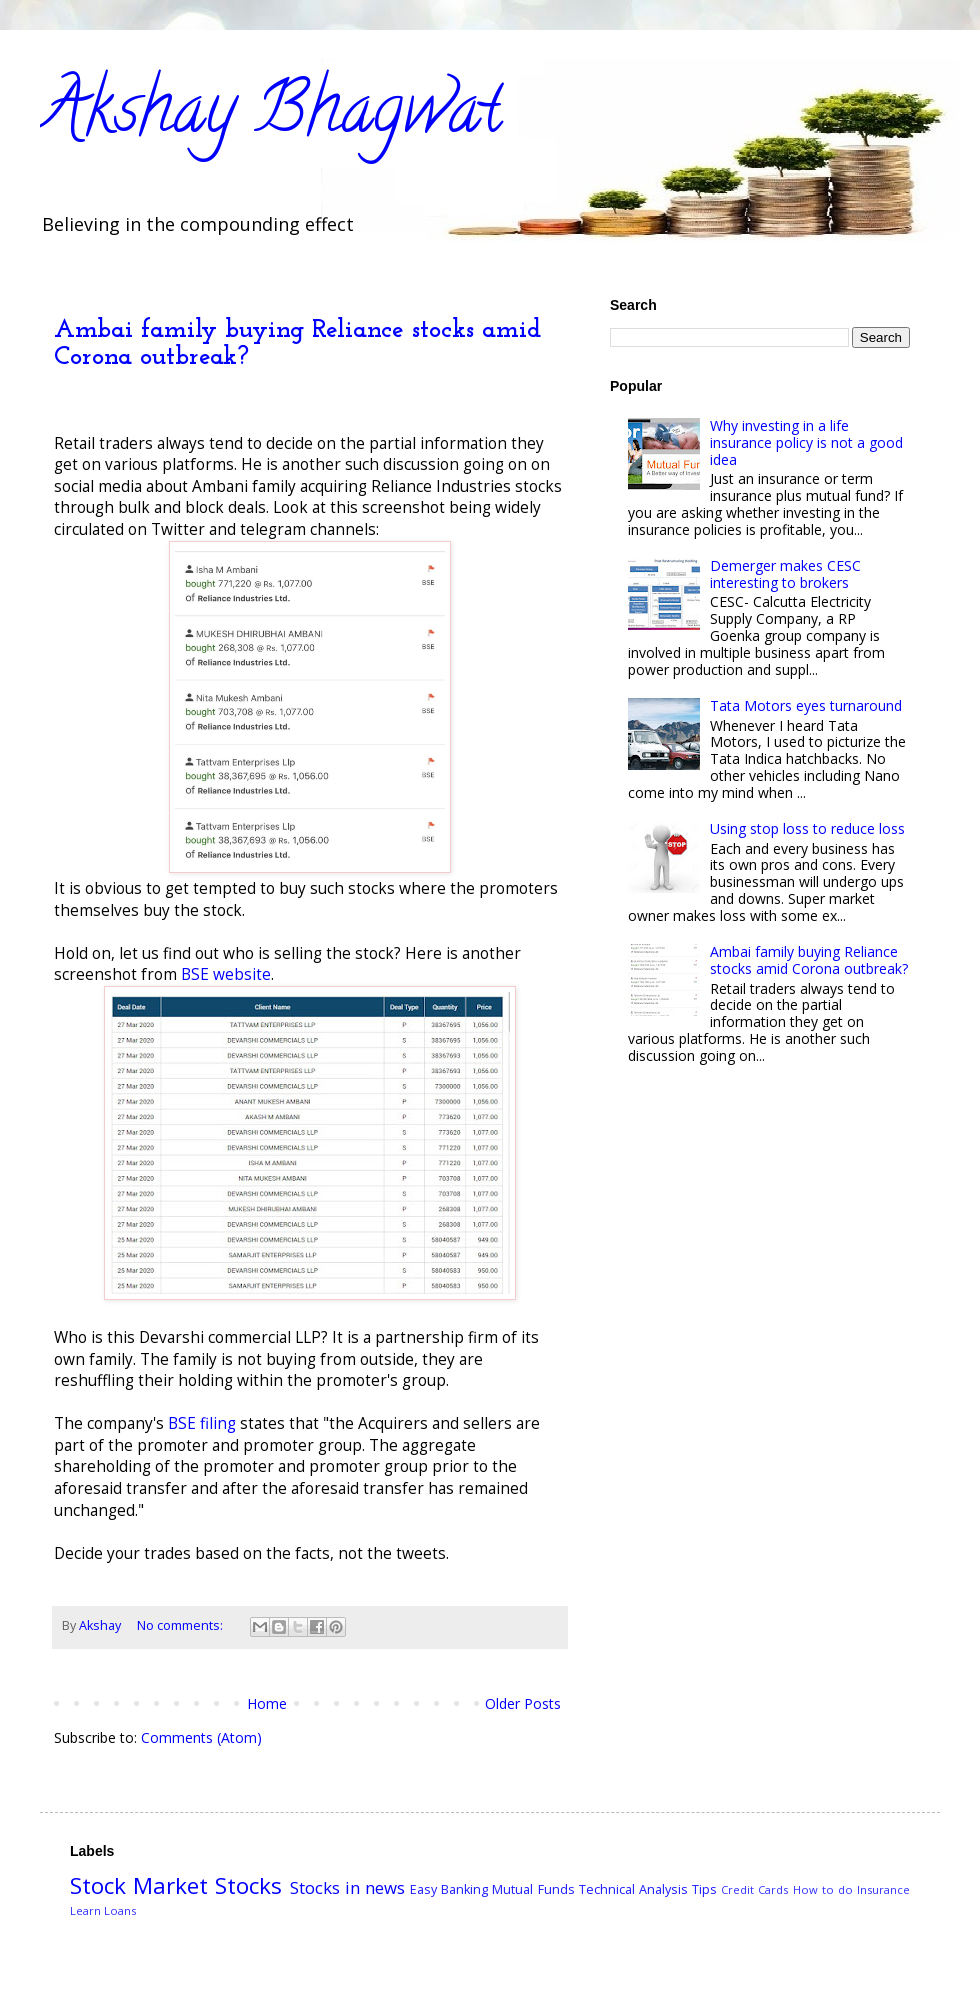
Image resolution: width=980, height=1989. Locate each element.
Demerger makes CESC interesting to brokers (785, 574)
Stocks (248, 1885)
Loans (120, 1910)
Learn (85, 1910)
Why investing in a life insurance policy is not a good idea (806, 442)
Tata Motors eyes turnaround (806, 705)
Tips (704, 1889)
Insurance (883, 1889)
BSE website (226, 974)
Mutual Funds (533, 1889)
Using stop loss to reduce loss (807, 828)
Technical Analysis (633, 1889)
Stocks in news (347, 1887)
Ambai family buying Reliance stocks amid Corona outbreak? (809, 960)
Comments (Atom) (201, 1737)
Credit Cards (754, 1889)
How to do (823, 1889)
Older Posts (523, 1703)
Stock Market (139, 1885)
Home (267, 1703)
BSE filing (202, 1423)
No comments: (181, 1625)
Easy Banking (449, 1889)
